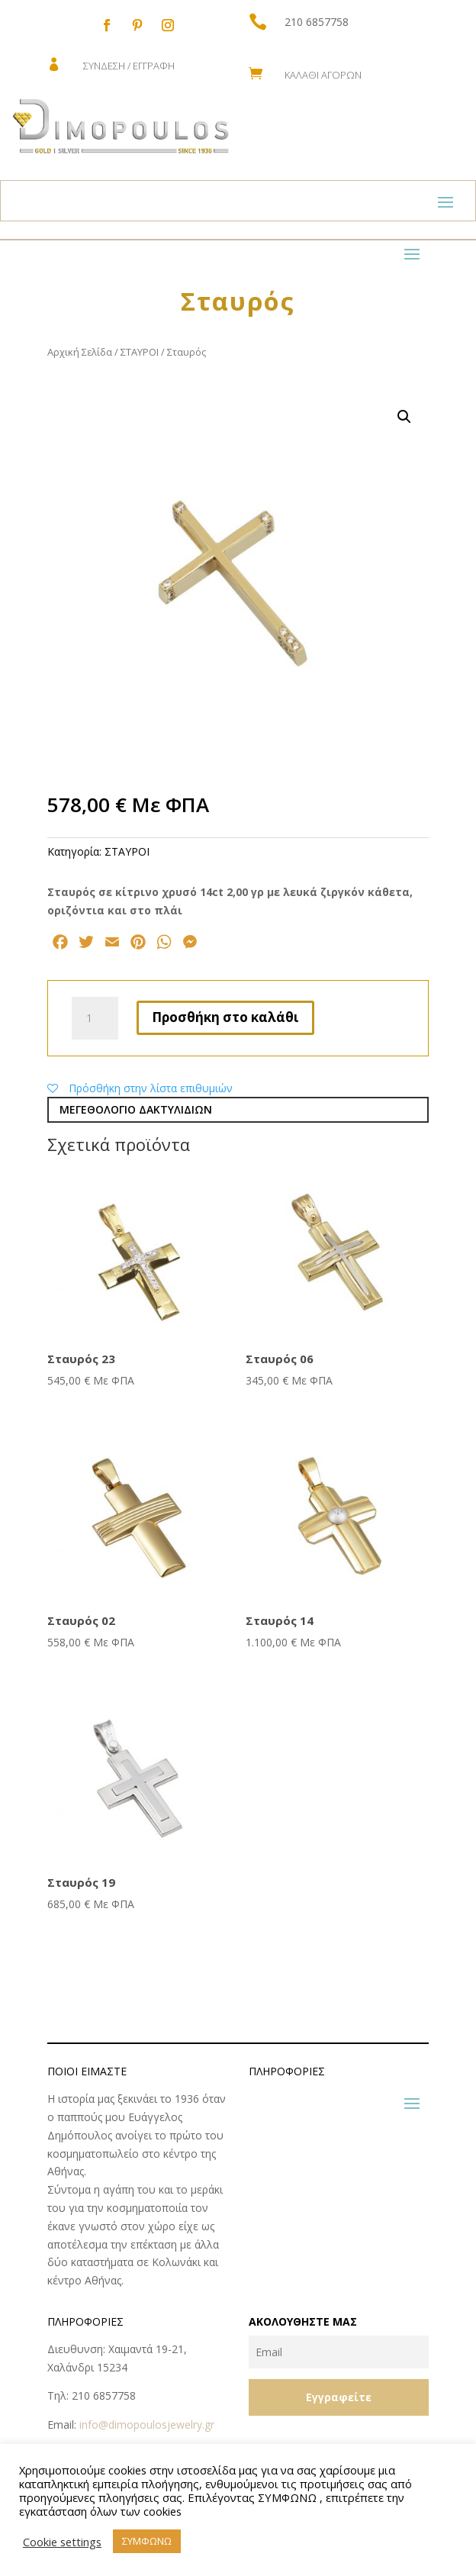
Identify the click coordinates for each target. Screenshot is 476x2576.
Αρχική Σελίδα (79, 352)
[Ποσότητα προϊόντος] (94, 1018)
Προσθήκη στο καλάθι (225, 1017)
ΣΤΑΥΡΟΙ (140, 352)
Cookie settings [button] (62, 2542)
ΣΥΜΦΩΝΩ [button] (147, 2541)
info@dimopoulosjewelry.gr (146, 2424)
